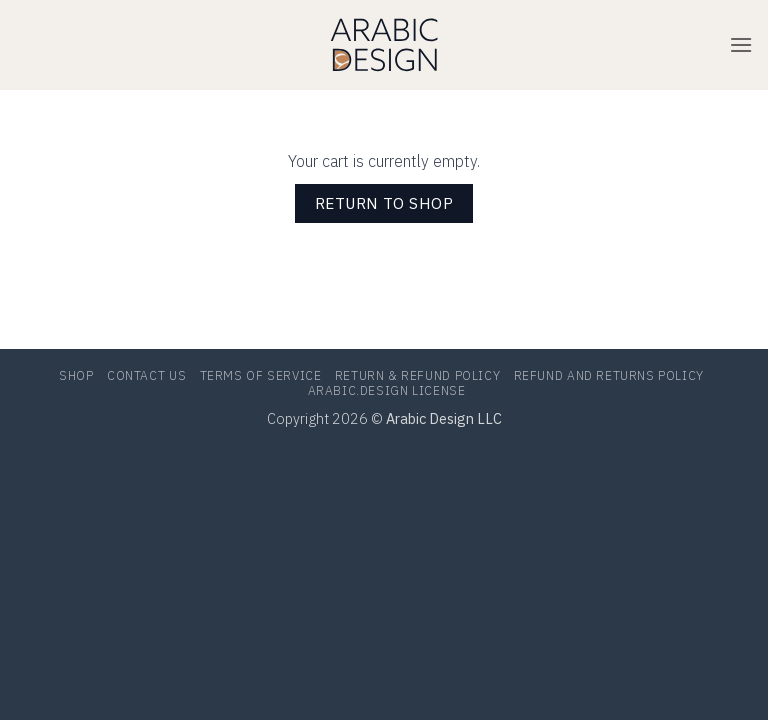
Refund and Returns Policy (609, 376)
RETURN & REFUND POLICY (417, 376)
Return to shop (384, 203)
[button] (741, 44)
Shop (76, 376)
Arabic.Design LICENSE (387, 391)
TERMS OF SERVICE (261, 376)
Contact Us (146, 376)
